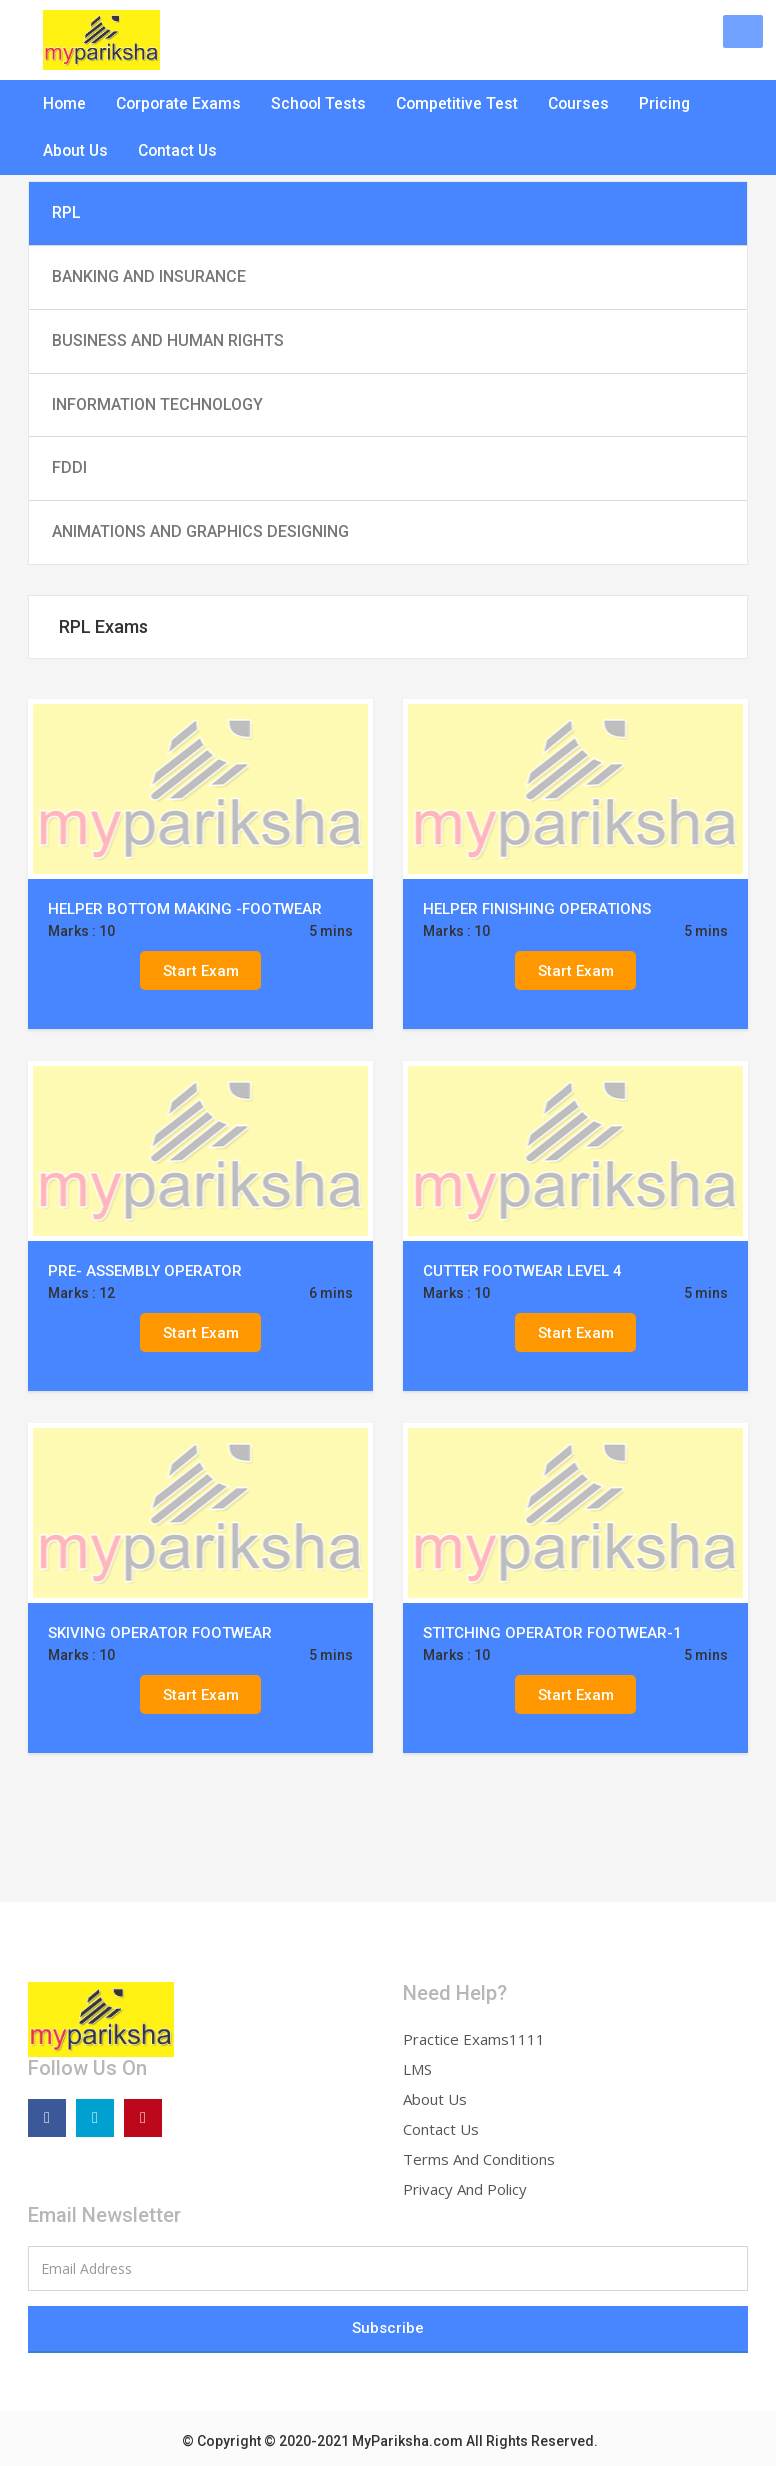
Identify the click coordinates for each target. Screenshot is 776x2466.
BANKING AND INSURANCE (149, 276)
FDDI (69, 467)
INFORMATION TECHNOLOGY (157, 404)
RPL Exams (103, 626)
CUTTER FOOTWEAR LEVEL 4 (522, 1271)
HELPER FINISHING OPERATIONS (537, 909)
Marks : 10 (81, 931)
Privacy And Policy (465, 2189)
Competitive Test (447, 105)
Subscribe (388, 2328)
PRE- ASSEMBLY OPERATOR (145, 1271)
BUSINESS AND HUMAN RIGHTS (168, 340)
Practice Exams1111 (474, 2039)
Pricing (650, 105)
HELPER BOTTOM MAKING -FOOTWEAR (185, 909)
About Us (75, 155)
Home (64, 105)
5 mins (331, 931)
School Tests (312, 105)
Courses (565, 105)
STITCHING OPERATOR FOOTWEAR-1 (552, 1633)
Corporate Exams (176, 105)
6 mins (331, 1293)
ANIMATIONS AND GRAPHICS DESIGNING (200, 531)
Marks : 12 (81, 1293)
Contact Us (176, 155)
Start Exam (201, 970)
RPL (66, 212)
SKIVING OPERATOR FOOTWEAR (160, 1633)
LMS (417, 2069)
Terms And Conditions (479, 2159)
